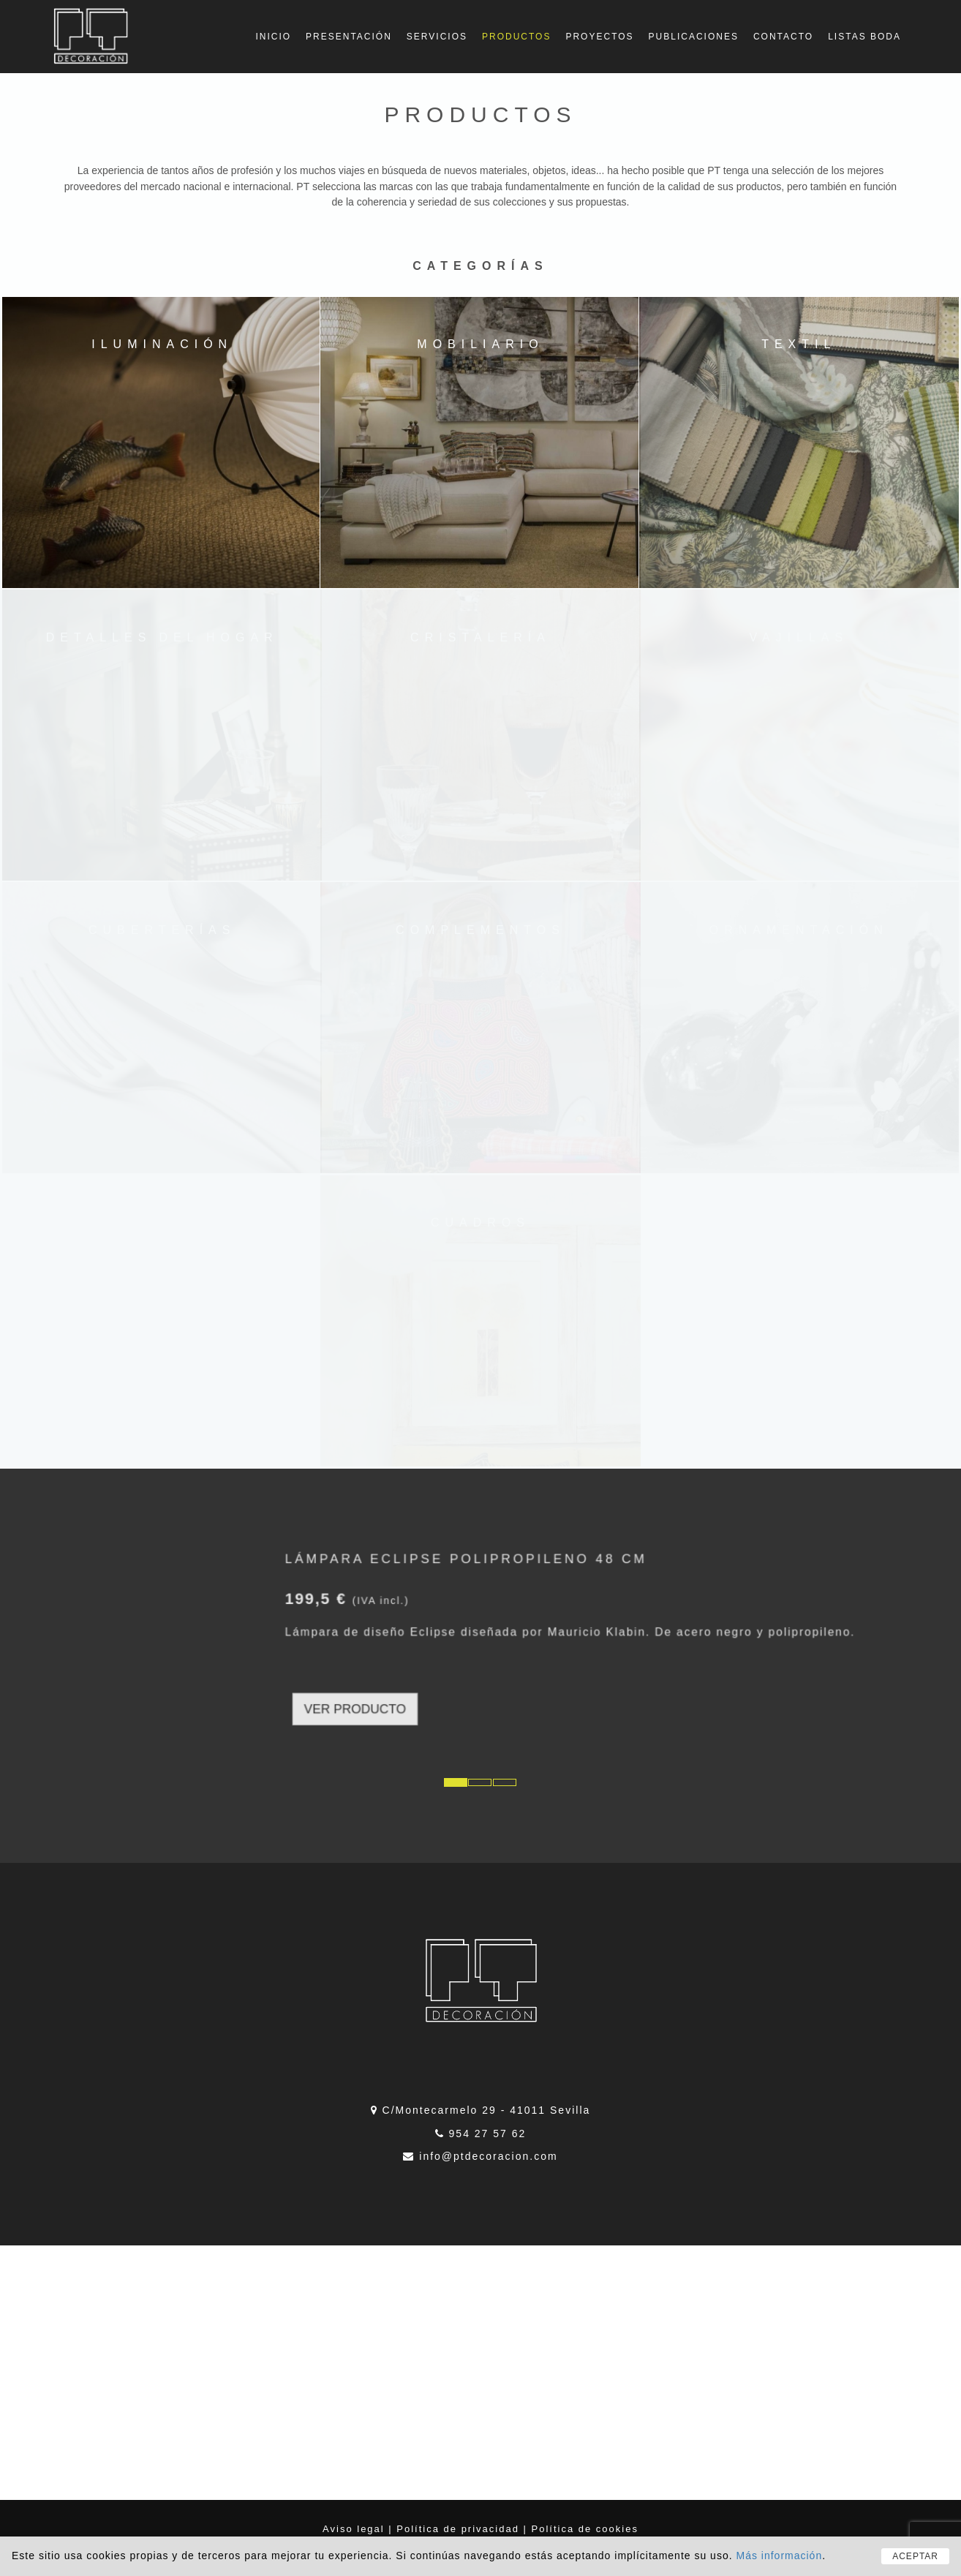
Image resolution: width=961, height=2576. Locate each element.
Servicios (437, 36)
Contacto (783, 36)
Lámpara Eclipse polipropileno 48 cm (476, 1617)
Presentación (349, 36)
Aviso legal (354, 2528)
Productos (516, 36)
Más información (779, 2555)
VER (439, 1666)
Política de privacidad (457, 2528)
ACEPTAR (915, 2556)
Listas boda (864, 36)
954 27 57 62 (488, 2133)
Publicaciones (694, 36)
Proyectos (599, 36)
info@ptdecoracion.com (488, 2156)
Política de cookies (585, 2528)
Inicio (273, 36)
